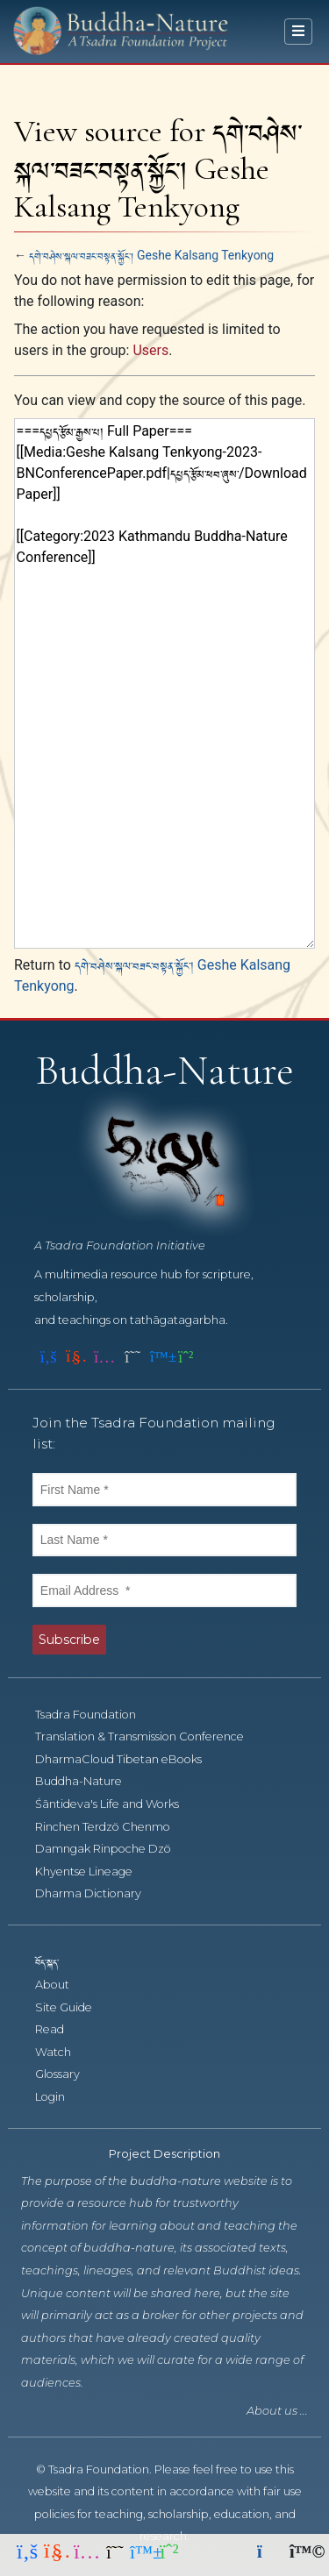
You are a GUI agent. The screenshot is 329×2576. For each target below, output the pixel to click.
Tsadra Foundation (95, 1714)
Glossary (67, 2074)
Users (150, 350)
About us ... (277, 2410)
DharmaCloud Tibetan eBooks (126, 1759)
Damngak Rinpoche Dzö (112, 1848)
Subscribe (69, 1639)
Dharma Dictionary (98, 1893)
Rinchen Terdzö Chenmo (112, 1826)
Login (59, 2096)
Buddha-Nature (88, 1781)
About (62, 1984)
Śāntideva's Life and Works (116, 1804)
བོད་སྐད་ (55, 1961)
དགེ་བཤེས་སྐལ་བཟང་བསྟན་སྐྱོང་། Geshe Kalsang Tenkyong (151, 255)
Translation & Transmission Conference (149, 1736)
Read (59, 2029)
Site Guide (73, 2007)
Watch (62, 2052)
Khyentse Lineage (93, 1871)
